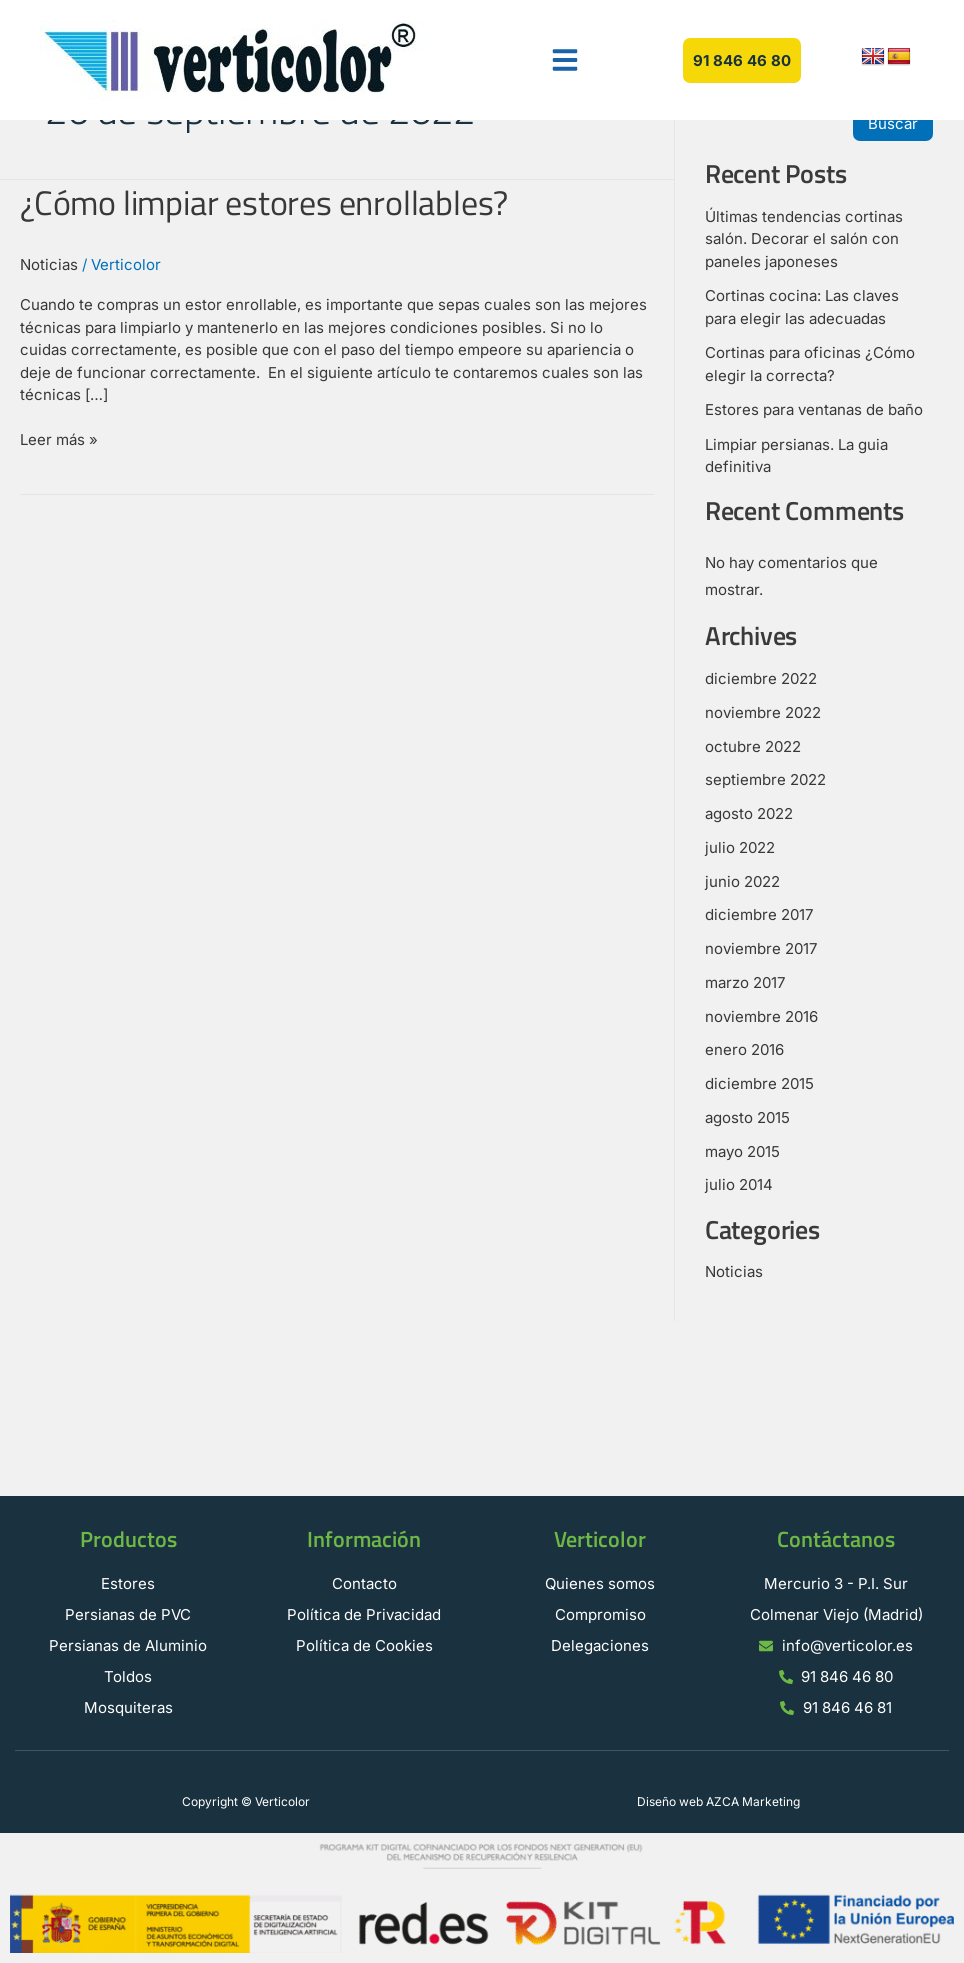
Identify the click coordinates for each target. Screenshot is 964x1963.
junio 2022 (742, 881)
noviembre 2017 (761, 948)
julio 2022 (740, 847)
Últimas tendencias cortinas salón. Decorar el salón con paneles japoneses (804, 239)
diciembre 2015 (759, 1083)
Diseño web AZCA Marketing (718, 1801)
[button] (565, 60)
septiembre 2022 (765, 779)
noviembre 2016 (761, 1016)
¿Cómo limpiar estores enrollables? (264, 202)
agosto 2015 (747, 1117)
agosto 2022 (749, 813)
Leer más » (59, 439)
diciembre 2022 (761, 678)
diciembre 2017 (759, 914)
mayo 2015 (742, 1151)
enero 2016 (744, 1049)
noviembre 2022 (763, 712)
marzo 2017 (745, 982)
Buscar (893, 123)
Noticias (49, 264)
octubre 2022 (753, 746)
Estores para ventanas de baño (814, 409)
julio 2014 (739, 1184)
